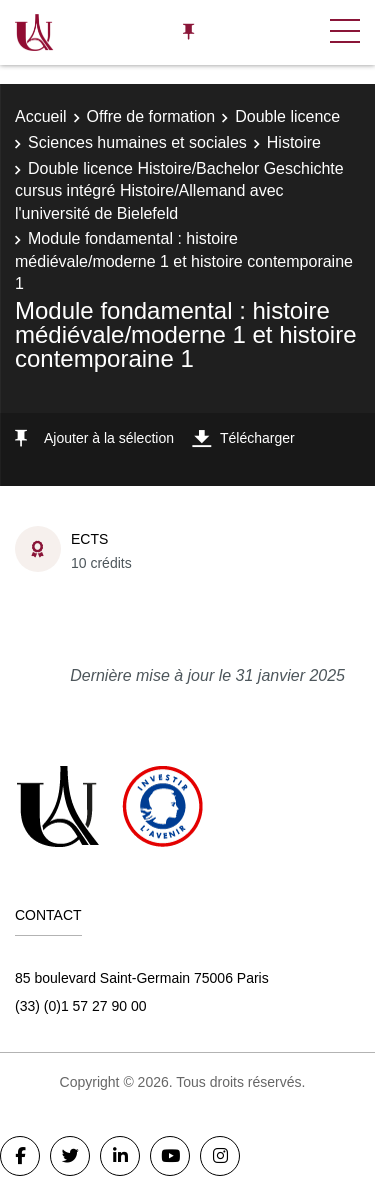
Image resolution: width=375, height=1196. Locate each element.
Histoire (294, 142)
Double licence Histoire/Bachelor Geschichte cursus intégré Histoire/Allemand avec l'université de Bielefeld (179, 191)
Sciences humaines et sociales (137, 142)
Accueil (41, 116)
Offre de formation (151, 116)
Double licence (287, 116)
